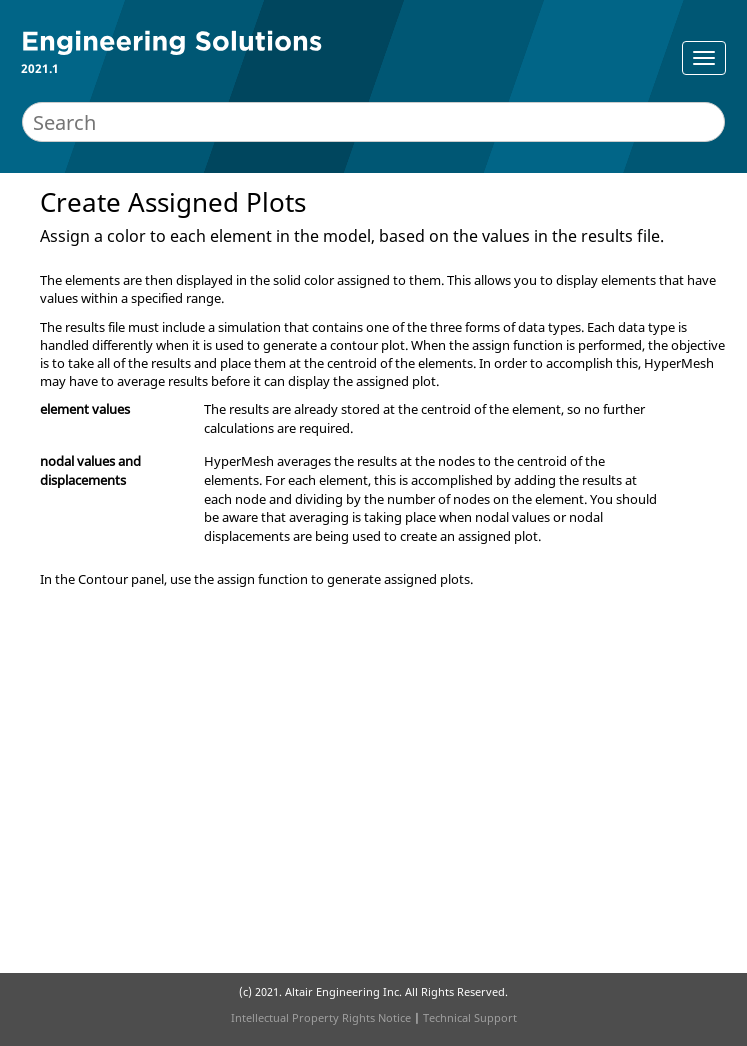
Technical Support (470, 1017)
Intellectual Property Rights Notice (321, 1017)
